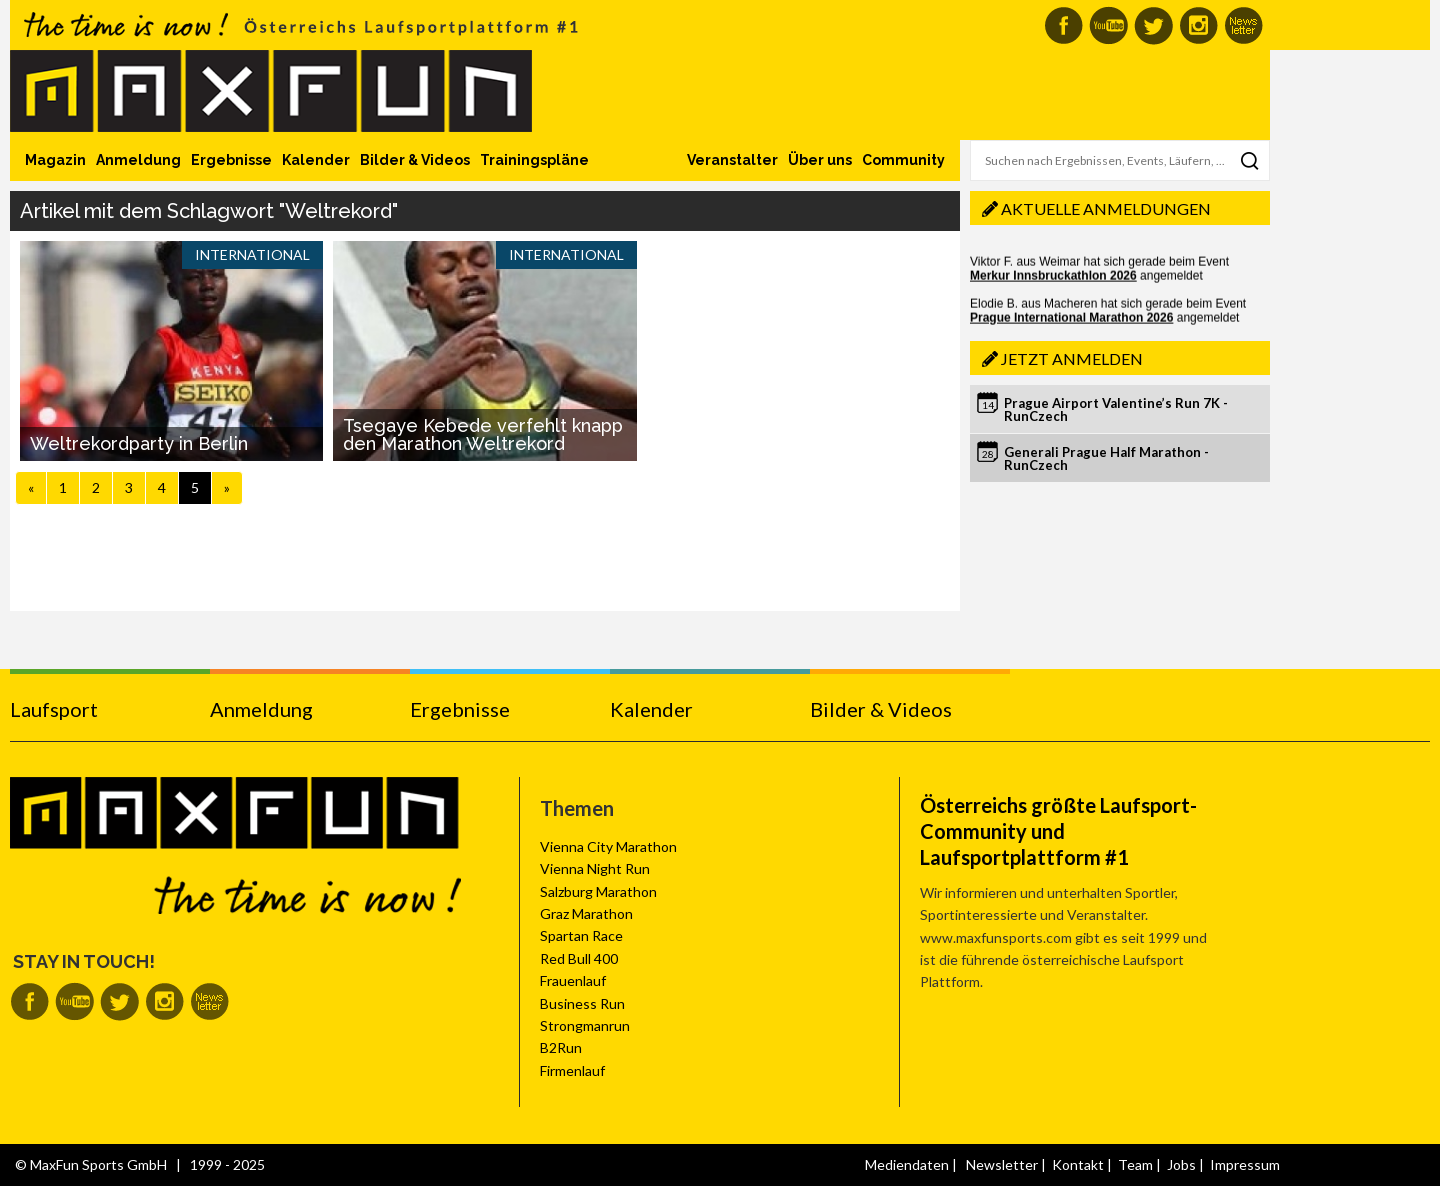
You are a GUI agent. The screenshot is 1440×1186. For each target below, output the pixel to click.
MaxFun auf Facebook (1063, 25)
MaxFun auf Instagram (1198, 25)
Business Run (582, 1003)
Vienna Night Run (595, 868)
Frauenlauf (573, 980)
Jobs (1181, 1164)
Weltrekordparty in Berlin (139, 443)
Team (1135, 1164)
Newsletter (1002, 1164)
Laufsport (54, 709)
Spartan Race (581, 935)
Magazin (55, 160)
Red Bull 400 (579, 958)
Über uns (820, 160)
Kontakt (1078, 1164)
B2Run (561, 1047)
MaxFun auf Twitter (1153, 25)
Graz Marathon (586, 913)
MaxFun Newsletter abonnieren (1243, 25)
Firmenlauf (572, 1070)
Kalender (316, 160)
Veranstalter (732, 160)
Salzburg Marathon (598, 891)
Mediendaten (907, 1164)
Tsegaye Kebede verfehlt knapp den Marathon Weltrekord (483, 434)
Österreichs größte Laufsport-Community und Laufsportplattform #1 (1058, 831)
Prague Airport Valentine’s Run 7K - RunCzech (1116, 409)
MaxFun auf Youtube (1108, 25)
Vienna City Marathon (608, 846)
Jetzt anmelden (1072, 358)
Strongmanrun (585, 1025)
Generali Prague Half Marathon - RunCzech (1106, 458)
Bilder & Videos (415, 160)
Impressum (1245, 1164)
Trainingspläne (534, 160)
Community (903, 160)
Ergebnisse (231, 160)
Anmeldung (138, 160)
